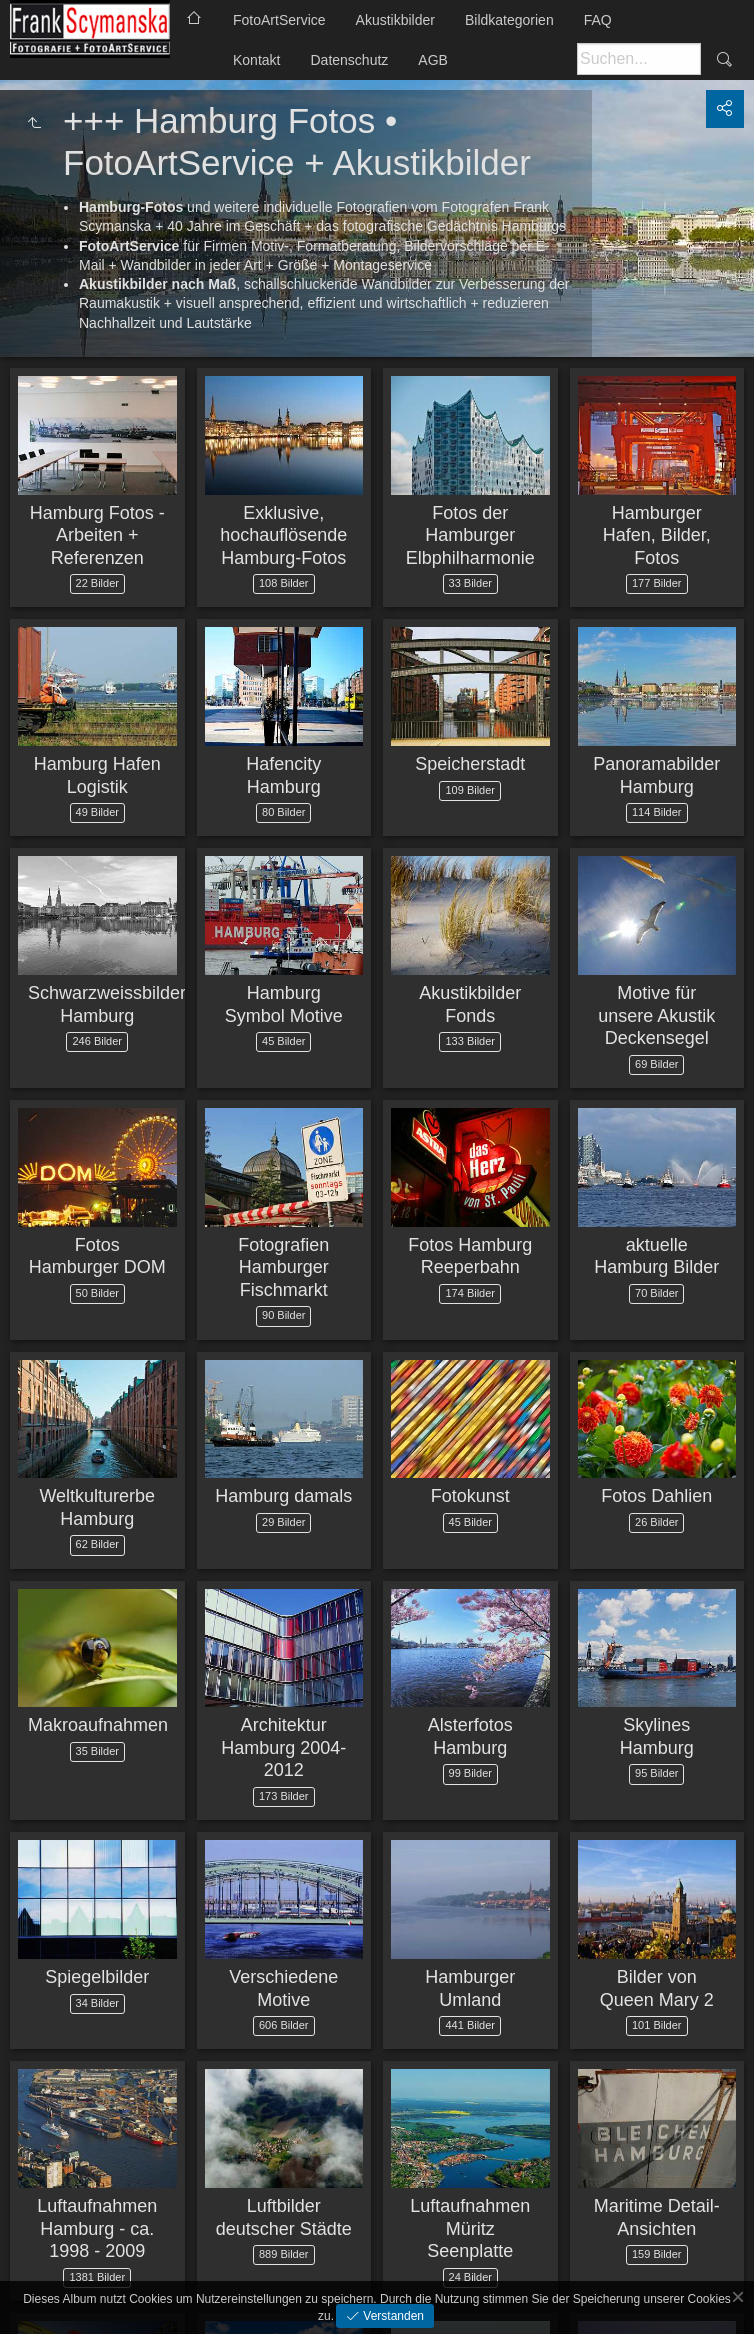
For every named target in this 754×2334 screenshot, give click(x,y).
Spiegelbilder (97, 1977)
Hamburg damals (283, 1496)
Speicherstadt (470, 764)
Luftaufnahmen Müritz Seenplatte (470, 2228)
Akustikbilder (395, 20)
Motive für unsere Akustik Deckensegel (656, 1015)
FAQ (598, 20)
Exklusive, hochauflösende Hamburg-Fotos (283, 535)
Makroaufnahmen (98, 1725)
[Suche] (639, 59)
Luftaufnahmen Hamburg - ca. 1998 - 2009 (97, 2228)
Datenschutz (349, 60)
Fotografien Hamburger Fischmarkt (283, 1267)
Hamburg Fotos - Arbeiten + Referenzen (97, 535)
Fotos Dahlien (656, 1496)
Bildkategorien (509, 20)
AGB (433, 60)
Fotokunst (470, 1496)
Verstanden (392, 2316)
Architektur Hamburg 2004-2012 (283, 1747)
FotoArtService (279, 20)
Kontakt (256, 60)
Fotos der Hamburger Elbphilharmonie (470, 535)
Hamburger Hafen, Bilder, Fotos (657, 535)
